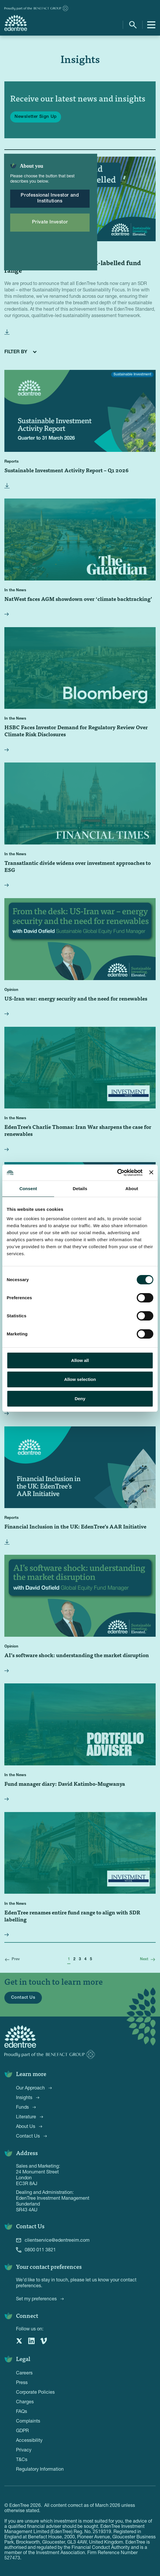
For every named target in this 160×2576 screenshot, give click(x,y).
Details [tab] (80, 1188)
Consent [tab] (28, 1188)
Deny (80, 1398)
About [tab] (131, 1188)
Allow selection (80, 1379)
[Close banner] (151, 1172)
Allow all (80, 1360)
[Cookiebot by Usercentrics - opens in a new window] (117, 1172)
